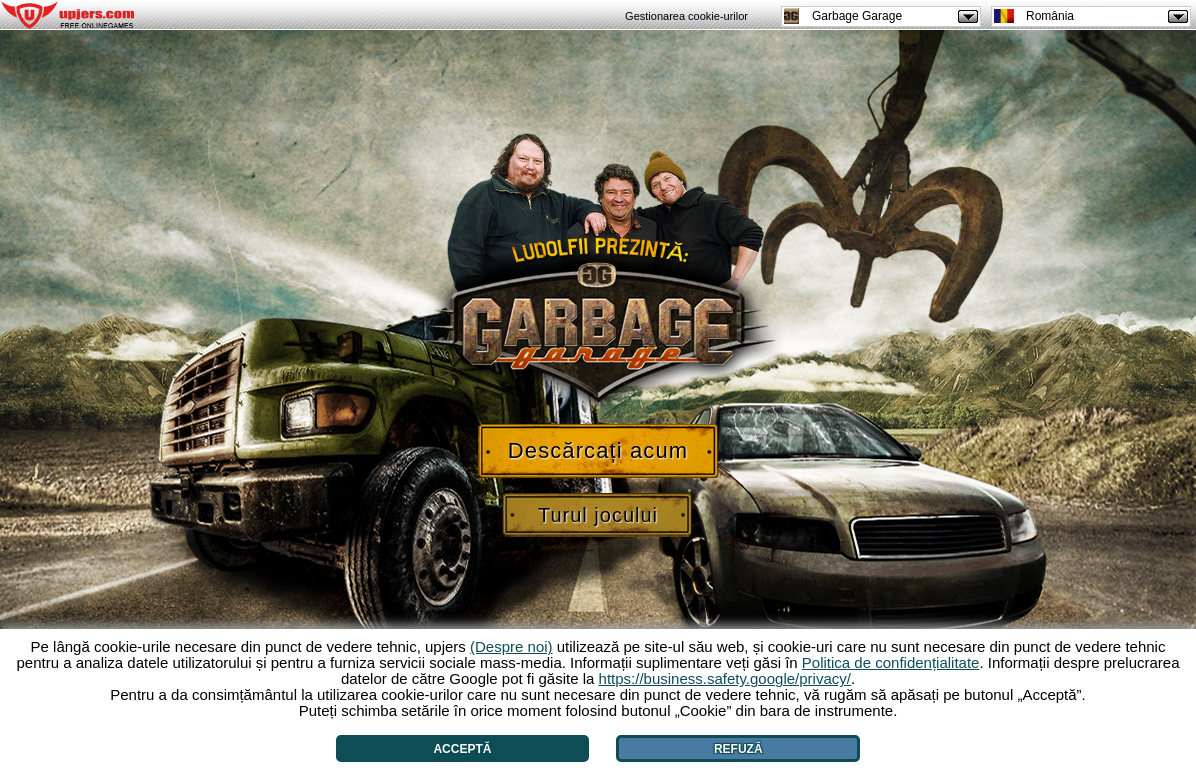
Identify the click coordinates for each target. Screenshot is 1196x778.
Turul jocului (598, 515)
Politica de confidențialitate (891, 662)
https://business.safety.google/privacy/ (725, 678)
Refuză (738, 749)
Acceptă (462, 749)
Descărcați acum (598, 450)
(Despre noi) (511, 646)
